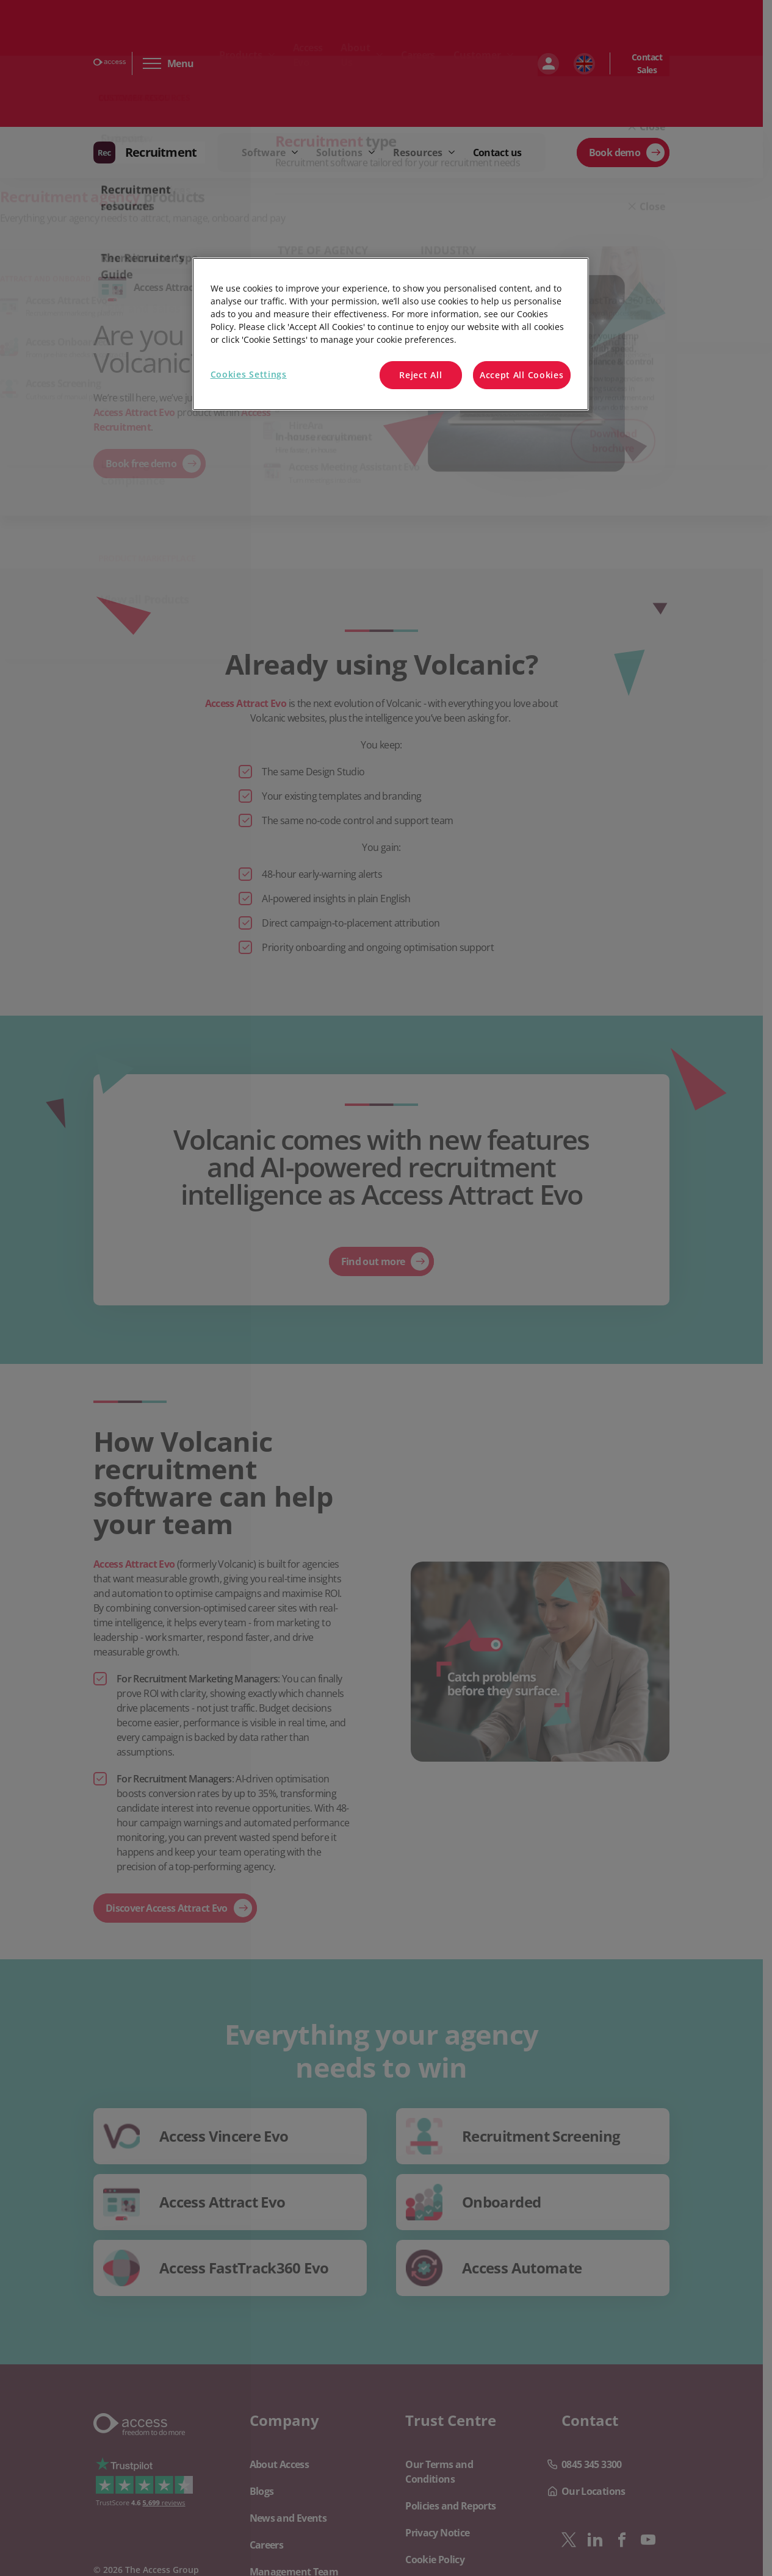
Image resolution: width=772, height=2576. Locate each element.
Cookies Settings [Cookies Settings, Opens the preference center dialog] (249, 374)
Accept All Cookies (522, 375)
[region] (390, 334)
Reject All (420, 375)
